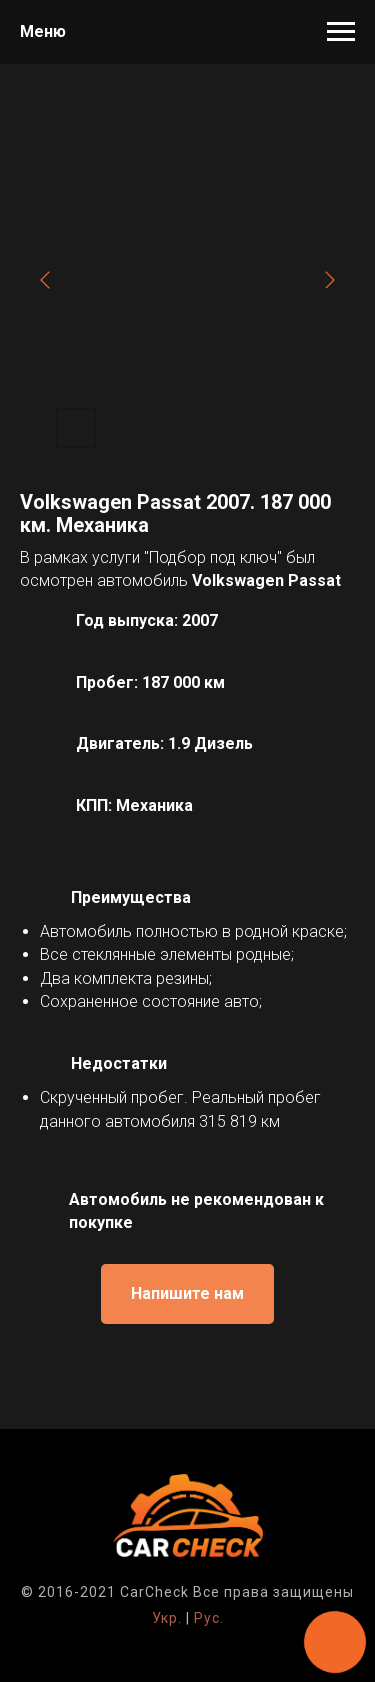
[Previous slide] (45, 280)
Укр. (167, 1618)
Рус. (209, 1618)
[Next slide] (330, 280)
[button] (187, 1294)
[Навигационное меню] (341, 32)
